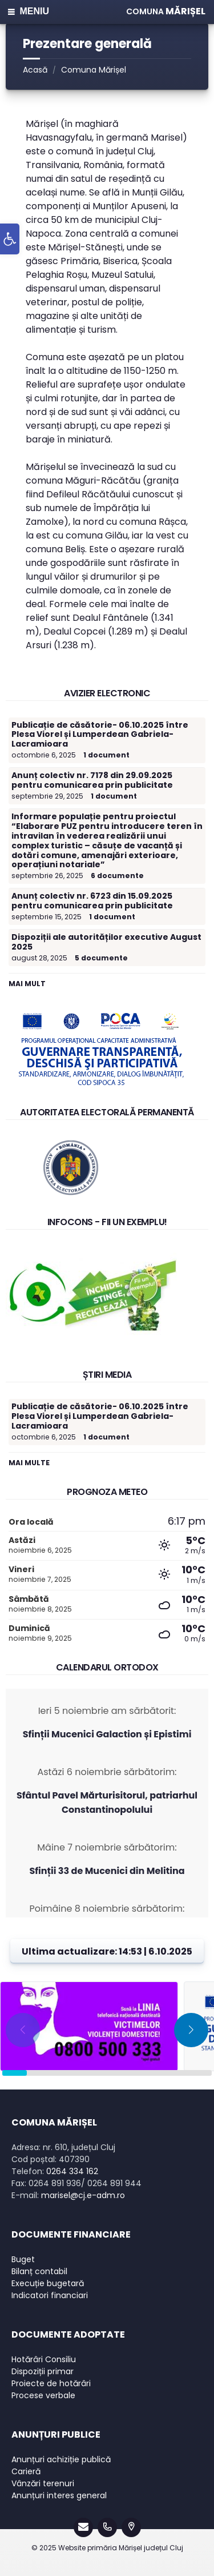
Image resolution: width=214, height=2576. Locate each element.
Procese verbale (43, 2395)
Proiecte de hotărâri (51, 2383)
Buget (23, 2259)
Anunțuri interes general (59, 2495)
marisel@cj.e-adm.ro (83, 2195)
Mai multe (29, 1463)
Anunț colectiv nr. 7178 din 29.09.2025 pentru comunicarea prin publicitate (92, 780)
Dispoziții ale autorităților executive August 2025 (106, 941)
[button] (9, 239)
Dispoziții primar (42, 2371)
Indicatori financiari (49, 2295)
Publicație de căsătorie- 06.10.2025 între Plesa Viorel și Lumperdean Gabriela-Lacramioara (99, 734)
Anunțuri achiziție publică (61, 2459)
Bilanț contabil (39, 2271)
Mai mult (27, 983)
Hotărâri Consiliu (43, 2359)
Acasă (35, 69)
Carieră (26, 2471)
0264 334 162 (72, 2171)
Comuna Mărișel (93, 69)
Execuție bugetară (47, 2283)
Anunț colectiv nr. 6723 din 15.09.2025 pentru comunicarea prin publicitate (92, 900)
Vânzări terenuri (42, 2483)
